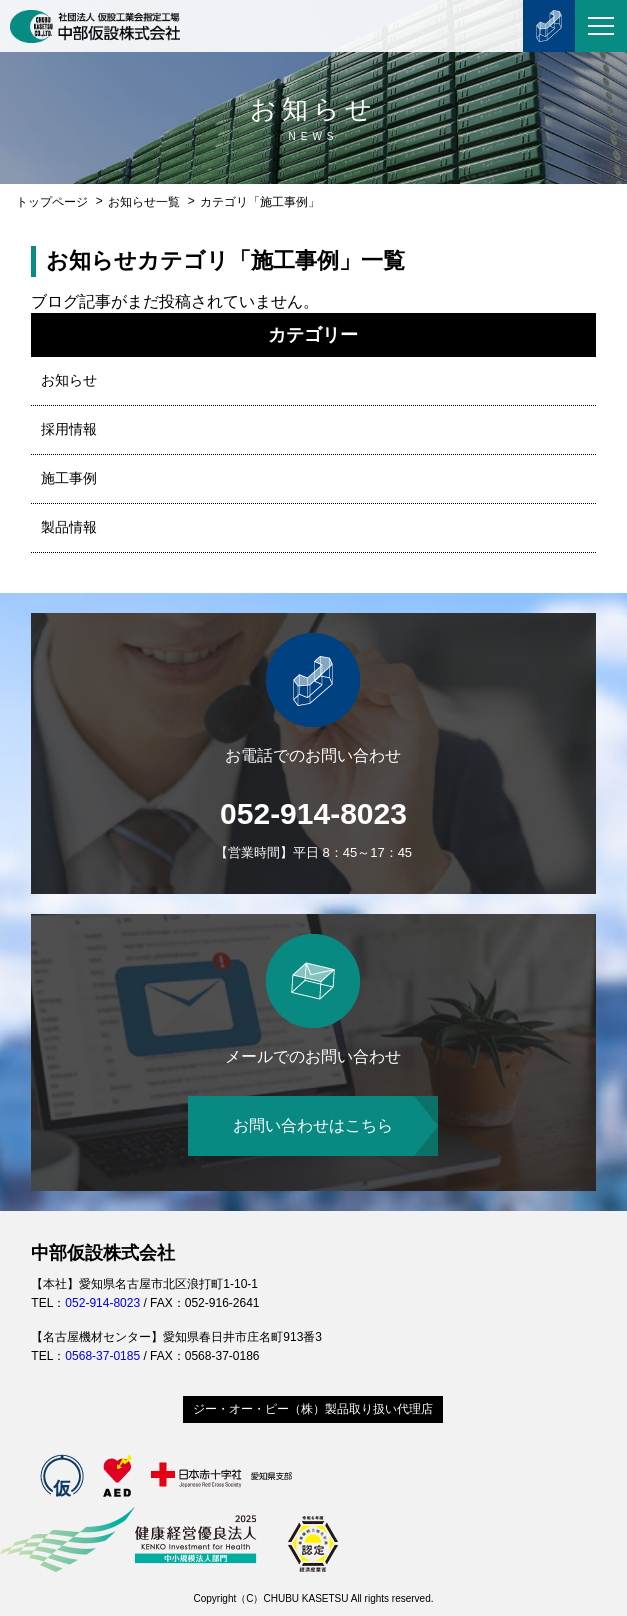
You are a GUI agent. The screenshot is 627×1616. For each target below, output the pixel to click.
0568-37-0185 (102, 1356)
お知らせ (69, 380)
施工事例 (69, 478)
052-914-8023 (313, 813)
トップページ (52, 202)
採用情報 (69, 429)
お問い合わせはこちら (313, 1125)
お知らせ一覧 (144, 202)
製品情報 (69, 527)
